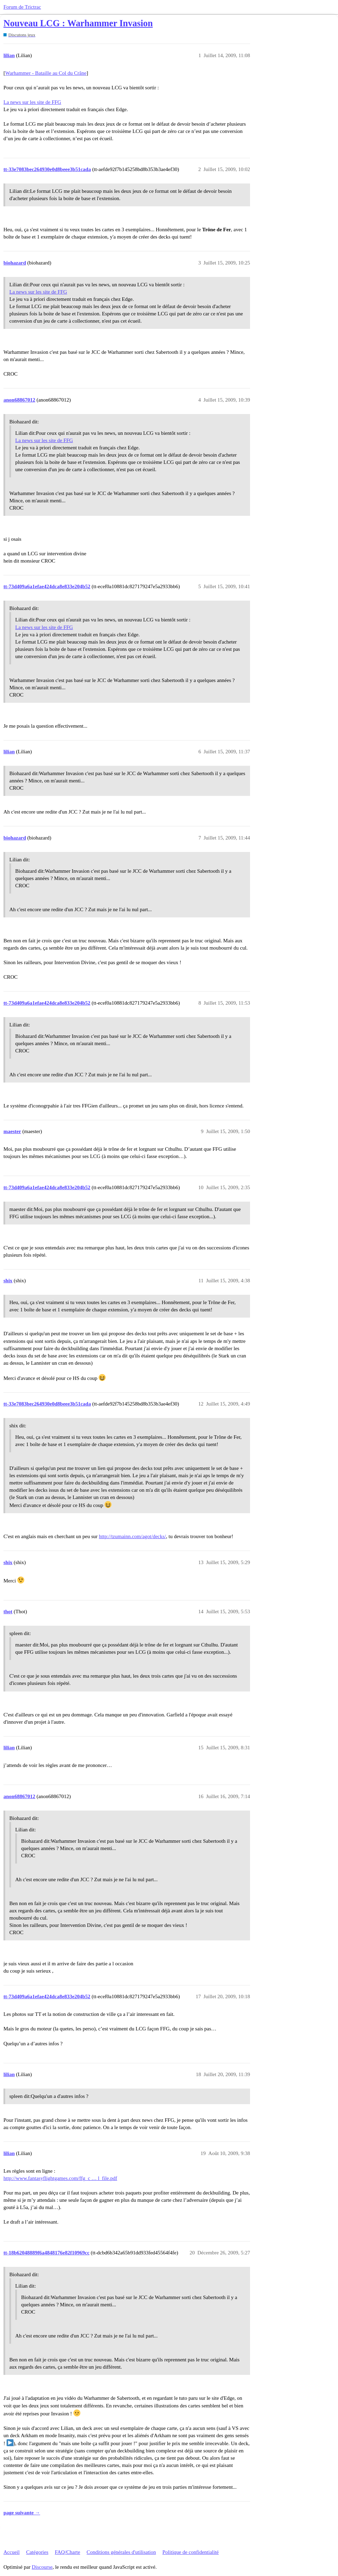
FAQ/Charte (67, 2552)
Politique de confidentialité (190, 2552)
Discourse (42, 2567)
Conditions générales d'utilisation (121, 2552)
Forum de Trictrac (22, 7)
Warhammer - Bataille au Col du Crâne (46, 73)
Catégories (37, 2552)
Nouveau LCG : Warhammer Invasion (78, 23)
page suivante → (21, 2512)
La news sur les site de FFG (32, 102)
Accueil (11, 2552)
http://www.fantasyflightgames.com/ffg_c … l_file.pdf (60, 2178)
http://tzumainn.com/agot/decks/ (132, 1536)
